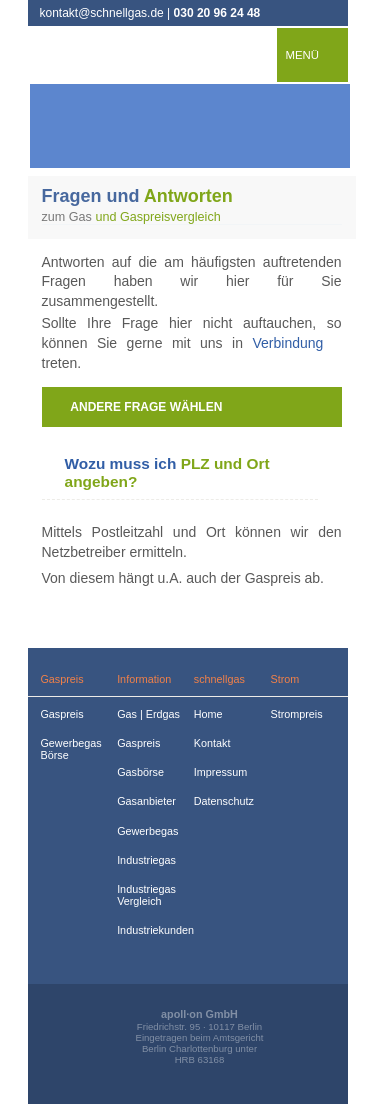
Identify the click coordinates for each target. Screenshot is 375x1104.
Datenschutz (221, 801)
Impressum (220, 772)
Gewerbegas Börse (67, 749)
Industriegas (144, 860)
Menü (303, 55)
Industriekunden (144, 930)
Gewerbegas (144, 831)
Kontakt (212, 743)
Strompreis (296, 714)
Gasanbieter (144, 801)
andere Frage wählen (146, 407)
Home (208, 714)
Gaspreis (61, 714)
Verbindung (287, 343)
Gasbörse (140, 772)
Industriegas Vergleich (144, 895)
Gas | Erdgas (144, 714)
